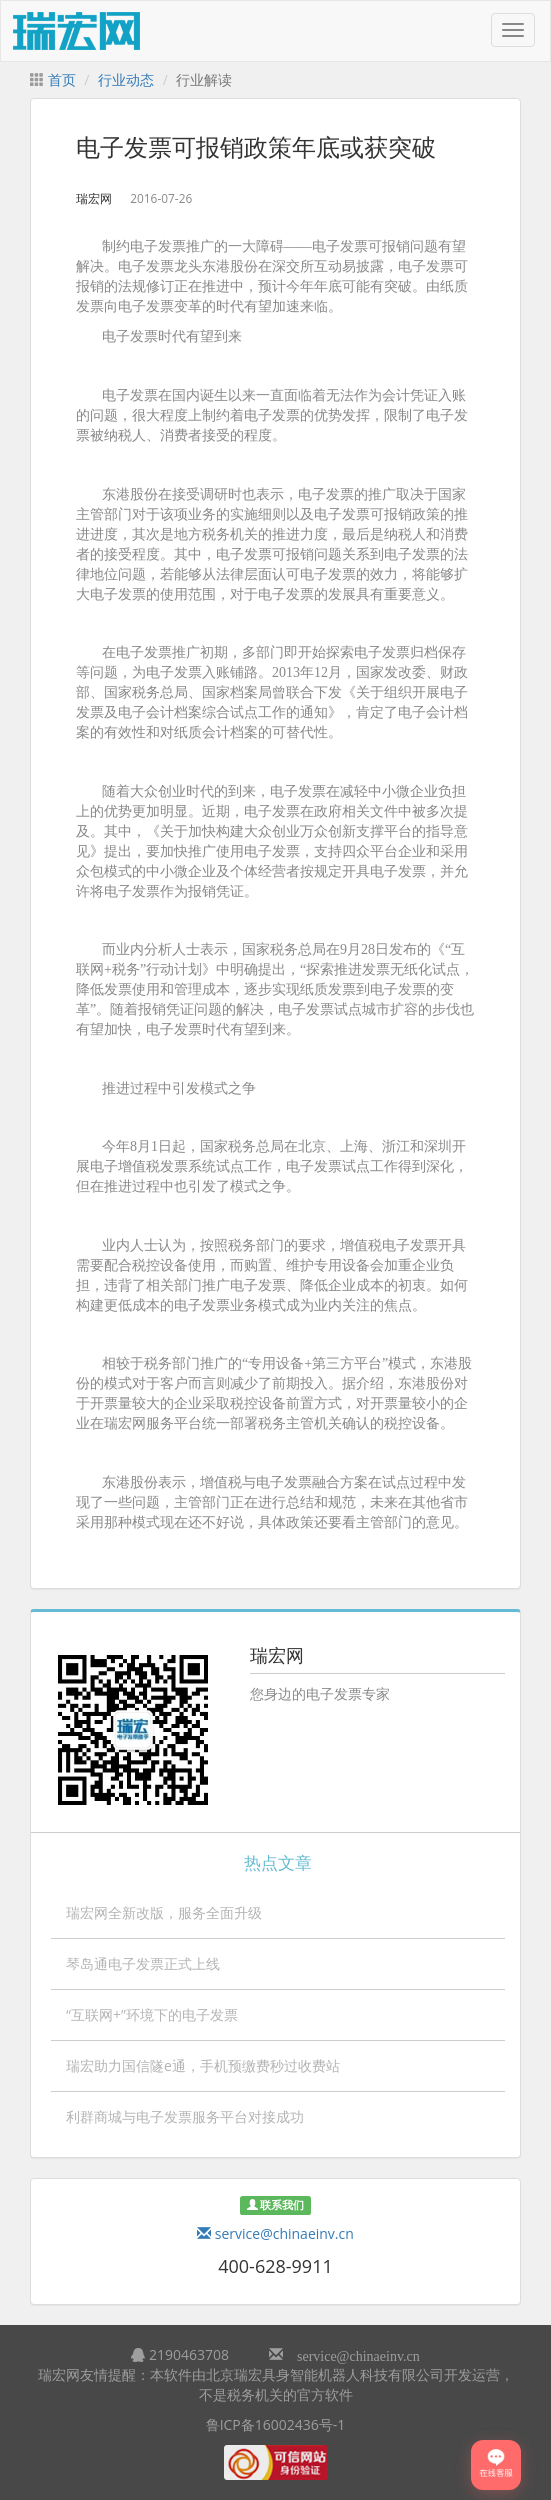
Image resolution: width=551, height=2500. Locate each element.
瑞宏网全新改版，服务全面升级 (164, 1912)
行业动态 (126, 79)
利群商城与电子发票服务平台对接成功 (185, 2116)
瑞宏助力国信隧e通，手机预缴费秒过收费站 (203, 2065)
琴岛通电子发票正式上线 (143, 1963)
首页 (62, 79)
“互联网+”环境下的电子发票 (152, 2014)
